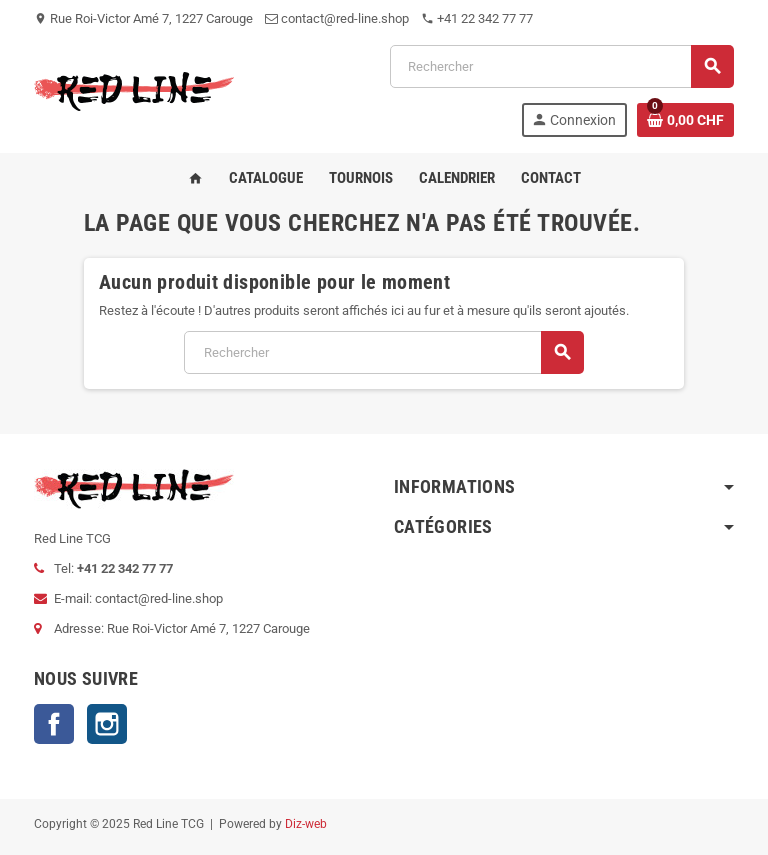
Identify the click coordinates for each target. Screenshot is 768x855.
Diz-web (306, 824)
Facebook (54, 724)
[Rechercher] (561, 66)
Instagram (107, 724)
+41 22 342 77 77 (477, 18)
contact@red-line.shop (337, 18)
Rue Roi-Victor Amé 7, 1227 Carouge (143, 18)
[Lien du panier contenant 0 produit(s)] (685, 120)
